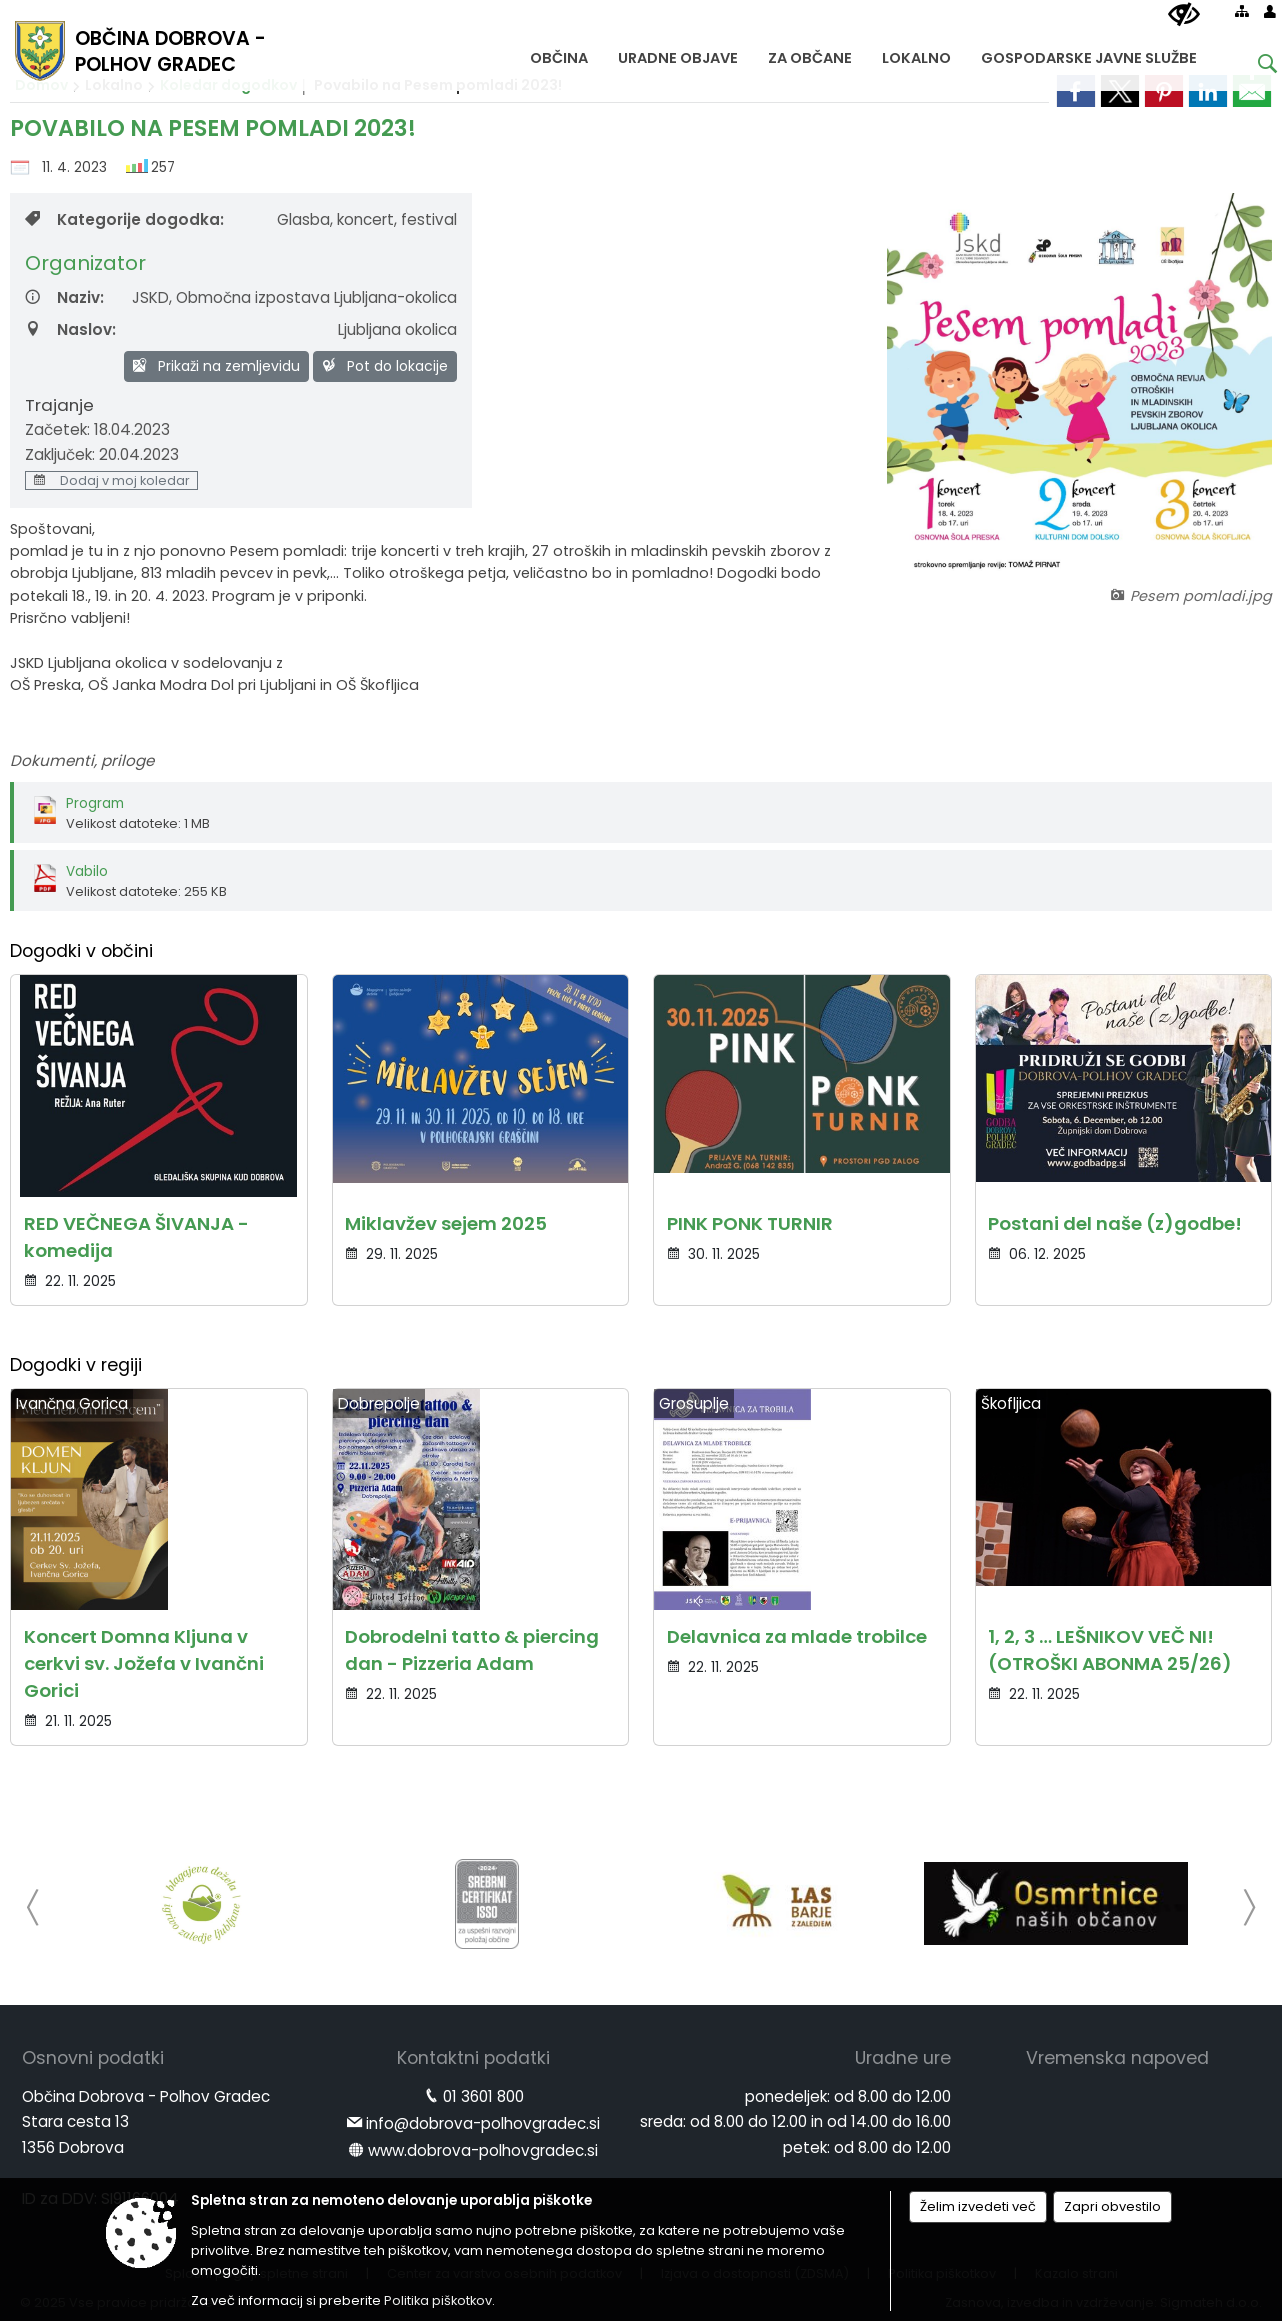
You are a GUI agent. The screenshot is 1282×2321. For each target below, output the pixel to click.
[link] (1076, 91)
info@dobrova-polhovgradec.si (483, 2123)
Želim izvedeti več (978, 2206)
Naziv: (64, 297)
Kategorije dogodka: (124, 219)
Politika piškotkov (438, 2300)
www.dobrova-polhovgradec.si (483, 2150)
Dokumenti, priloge (82, 760)
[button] (33, 1907)
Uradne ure (903, 2058)
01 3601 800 (483, 2096)
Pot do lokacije (385, 366)
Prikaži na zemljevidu (216, 366)
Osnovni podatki (93, 2058)
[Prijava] (1270, 11)
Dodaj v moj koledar (111, 480)
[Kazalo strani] (1242, 11)
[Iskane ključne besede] (1252, 66)
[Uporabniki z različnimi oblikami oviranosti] (1184, 15)
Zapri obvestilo (1112, 2206)
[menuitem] (559, 53)
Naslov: (70, 329)
